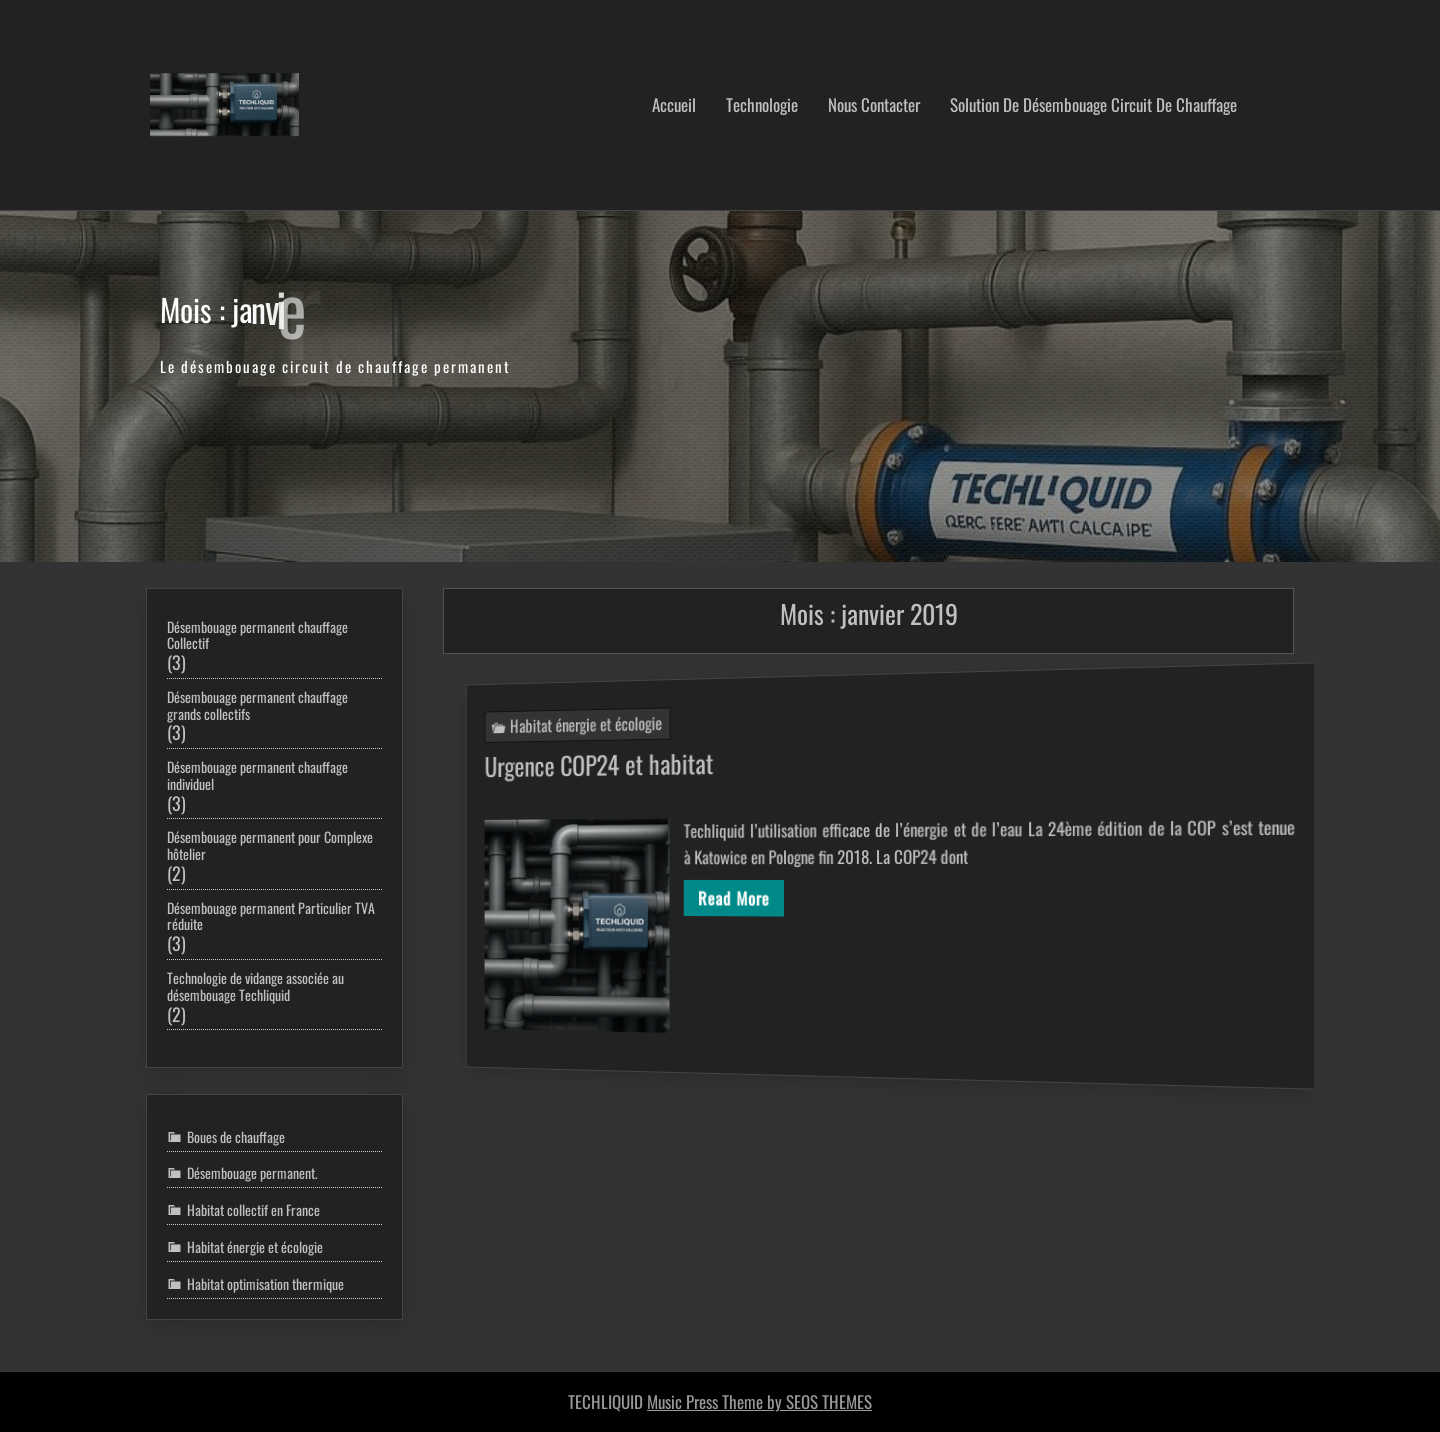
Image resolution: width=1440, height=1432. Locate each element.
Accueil (674, 104)
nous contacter (874, 104)
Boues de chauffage (236, 1137)
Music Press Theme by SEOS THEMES (759, 1401)
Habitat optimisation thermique (265, 1284)
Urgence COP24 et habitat (570, 755)
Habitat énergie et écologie (557, 710)
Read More (727, 900)
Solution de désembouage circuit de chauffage (1093, 104)
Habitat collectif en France (253, 1210)
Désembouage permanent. (252, 1173)
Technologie (762, 104)
